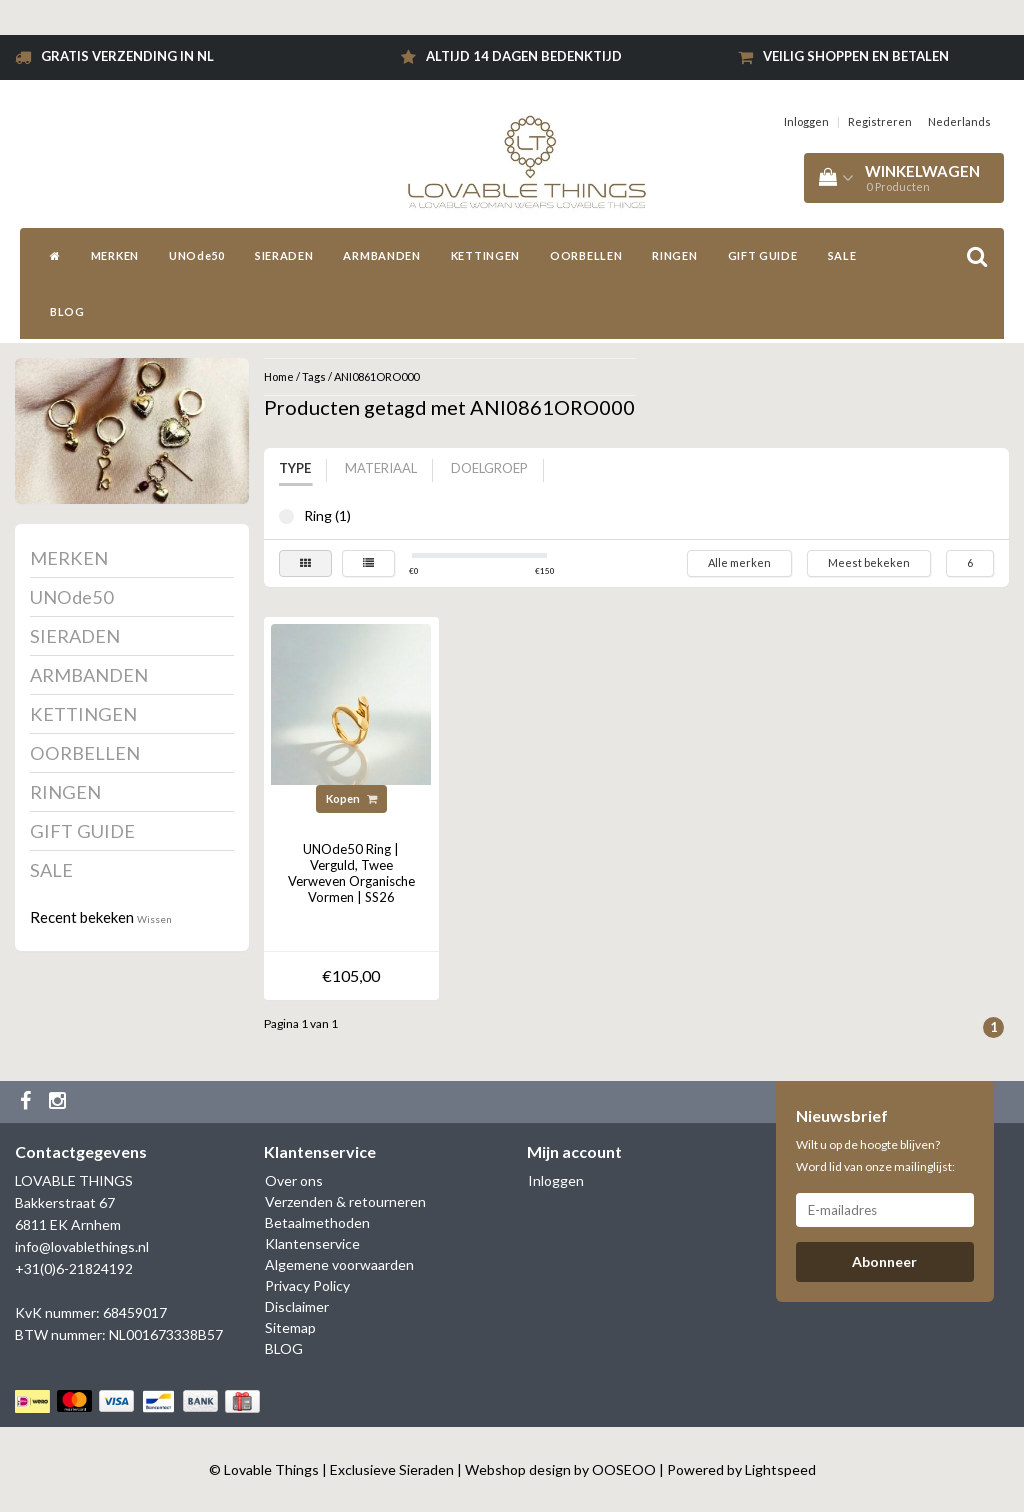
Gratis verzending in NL (127, 56)
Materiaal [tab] (381, 468)
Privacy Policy (307, 1285)
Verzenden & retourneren (345, 1201)
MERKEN (115, 255)
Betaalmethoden (317, 1222)
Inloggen (806, 121)
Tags (314, 376)
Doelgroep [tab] (489, 468)
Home (279, 376)
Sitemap (290, 1327)
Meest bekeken (869, 562)
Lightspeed (780, 1469)
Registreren (880, 121)
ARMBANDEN (381, 255)
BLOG (67, 311)
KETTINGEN (485, 255)
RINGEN (674, 255)
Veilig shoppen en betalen (856, 56)
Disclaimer (297, 1306)
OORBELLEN (586, 255)
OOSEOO (624, 1469)
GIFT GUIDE (763, 255)
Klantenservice (312, 1243)
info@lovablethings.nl (82, 1246)
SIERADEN (284, 255)
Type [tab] (295, 468)
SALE (842, 255)
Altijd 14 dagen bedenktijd (524, 56)
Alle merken (739, 562)
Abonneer (884, 1261)
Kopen (351, 798)
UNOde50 (197, 255)
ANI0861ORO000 (376, 376)
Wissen (154, 919)
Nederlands (959, 121)
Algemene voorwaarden (339, 1264)
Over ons (294, 1180)
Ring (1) (286, 516)
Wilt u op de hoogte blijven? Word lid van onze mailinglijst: (875, 1155)
